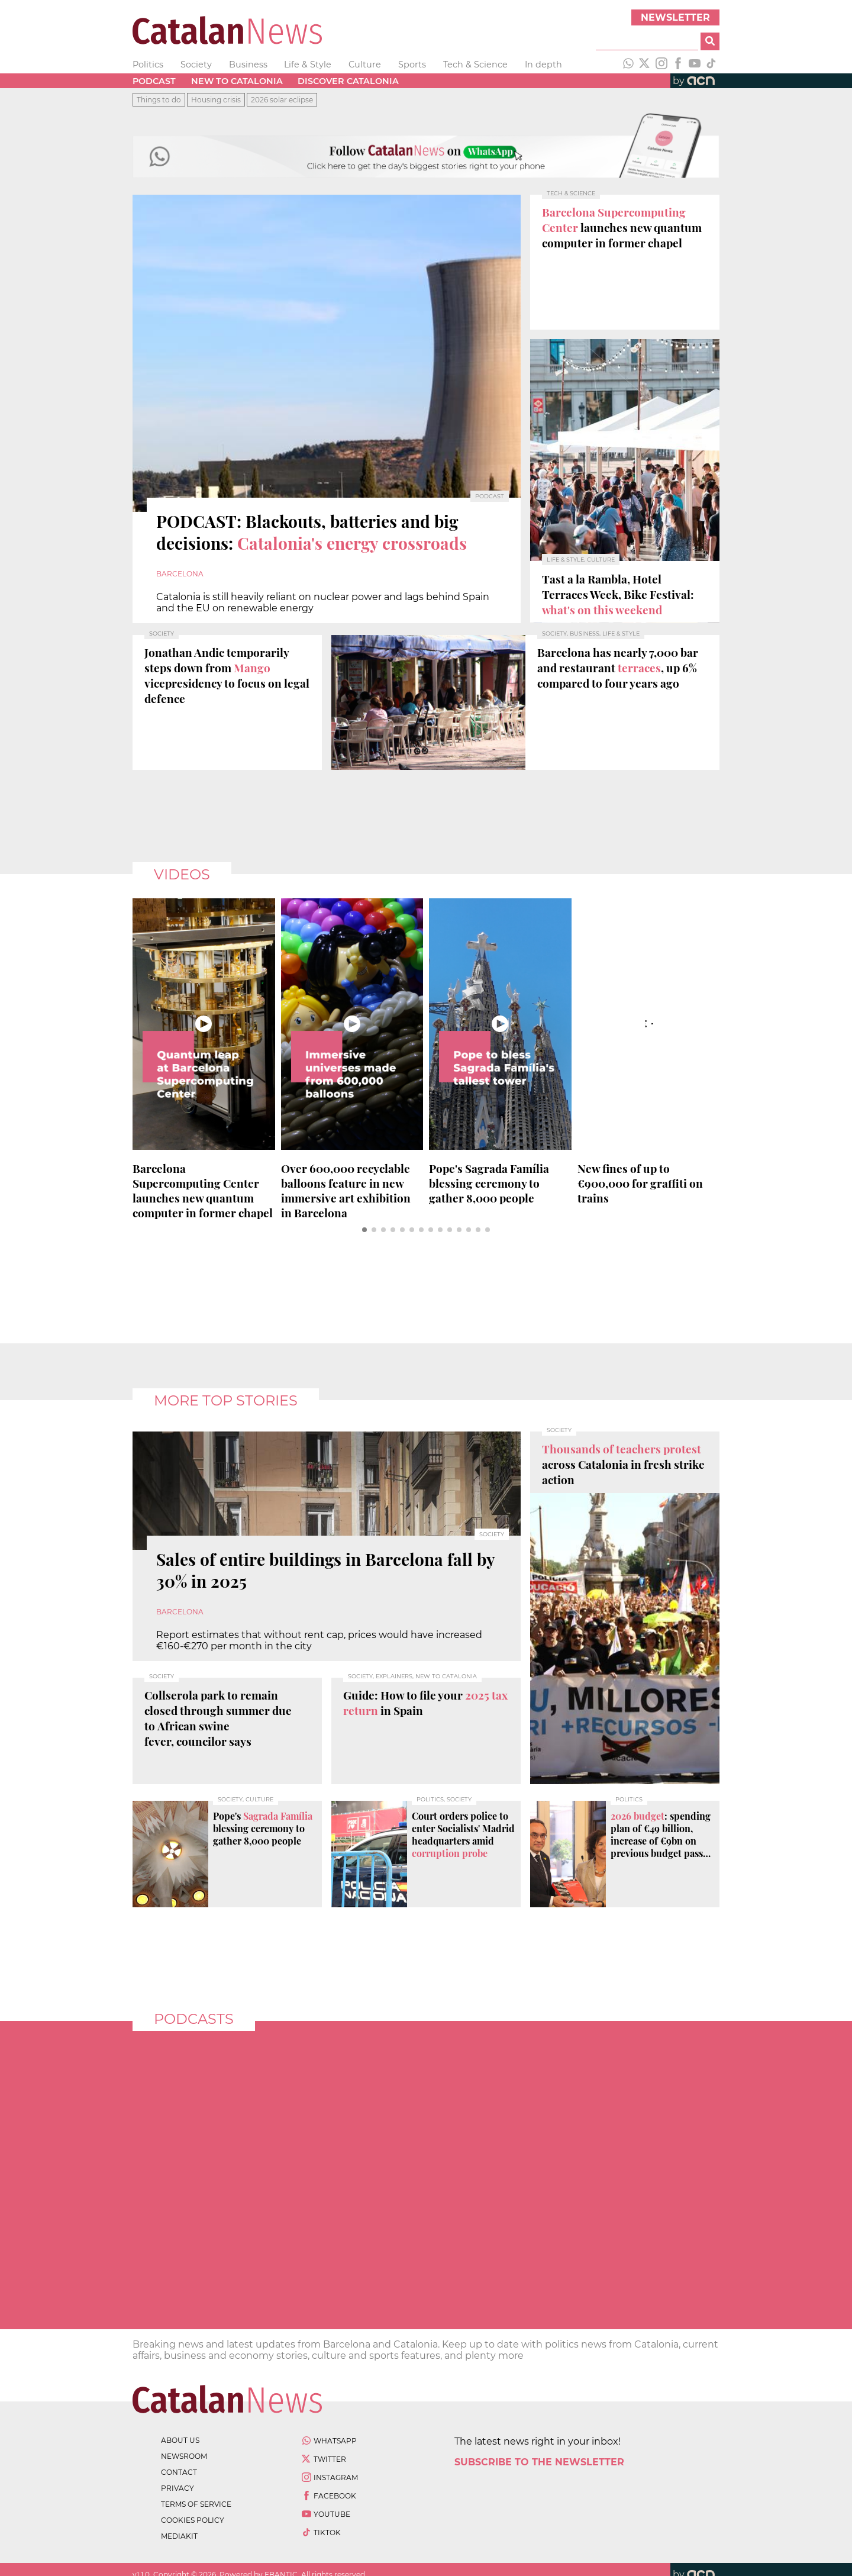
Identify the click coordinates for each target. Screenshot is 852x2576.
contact (179, 2472)
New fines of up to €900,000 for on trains (640, 1183)
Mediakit (179, 2536)
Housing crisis (216, 99)
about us (180, 2440)
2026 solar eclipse (282, 99)
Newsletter (675, 17)
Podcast (154, 81)
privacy (177, 2488)
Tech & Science (475, 64)
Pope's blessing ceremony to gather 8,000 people (489, 1183)
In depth (543, 64)
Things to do (159, 99)
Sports (412, 64)
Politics (148, 64)
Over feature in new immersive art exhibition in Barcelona (346, 1190)
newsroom (184, 2456)
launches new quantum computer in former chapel (203, 1190)
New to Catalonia (237, 81)
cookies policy (192, 2520)
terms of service (196, 2504)
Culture (364, 64)
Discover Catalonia (348, 81)
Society (196, 64)
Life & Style (307, 64)
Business (248, 64)
